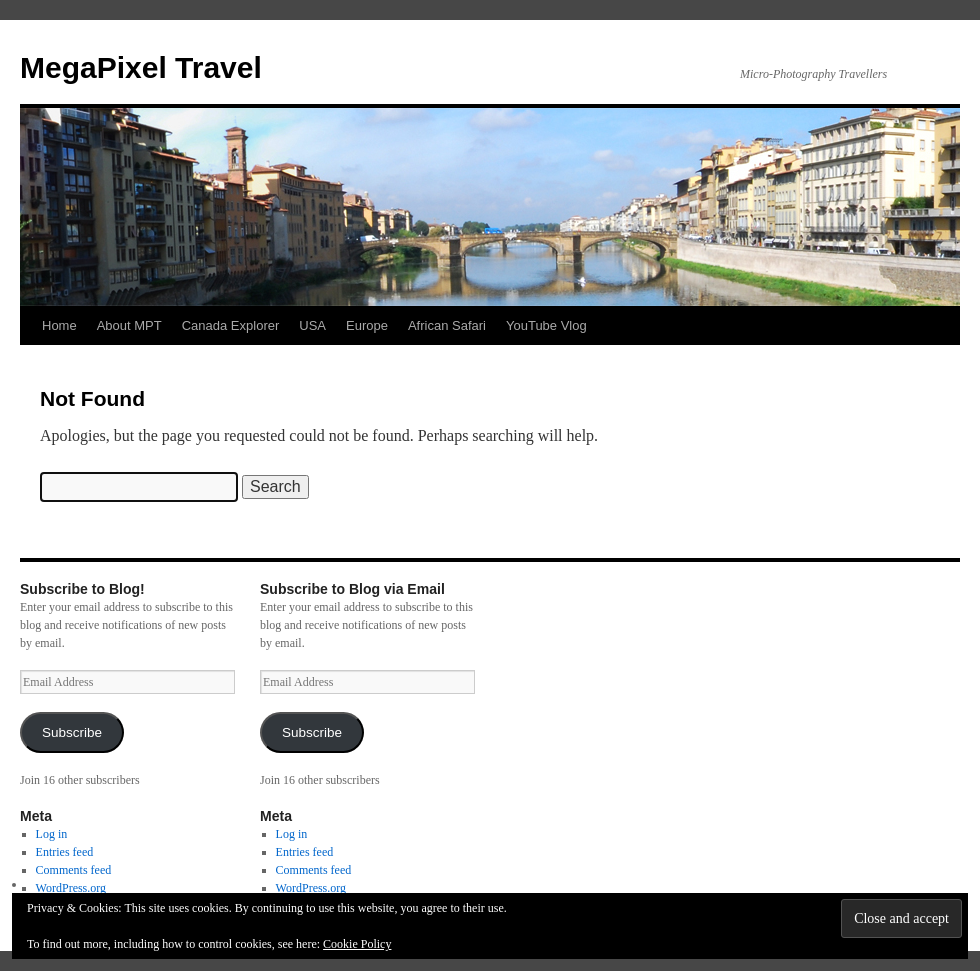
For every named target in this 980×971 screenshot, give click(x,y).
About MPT (129, 325)
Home (59, 325)
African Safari (447, 325)
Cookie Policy (357, 944)
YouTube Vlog (546, 325)
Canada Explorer (231, 325)
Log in (52, 834)
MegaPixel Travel (141, 67)
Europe (367, 325)
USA (312, 325)
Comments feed (74, 870)
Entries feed (65, 852)
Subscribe (72, 732)
